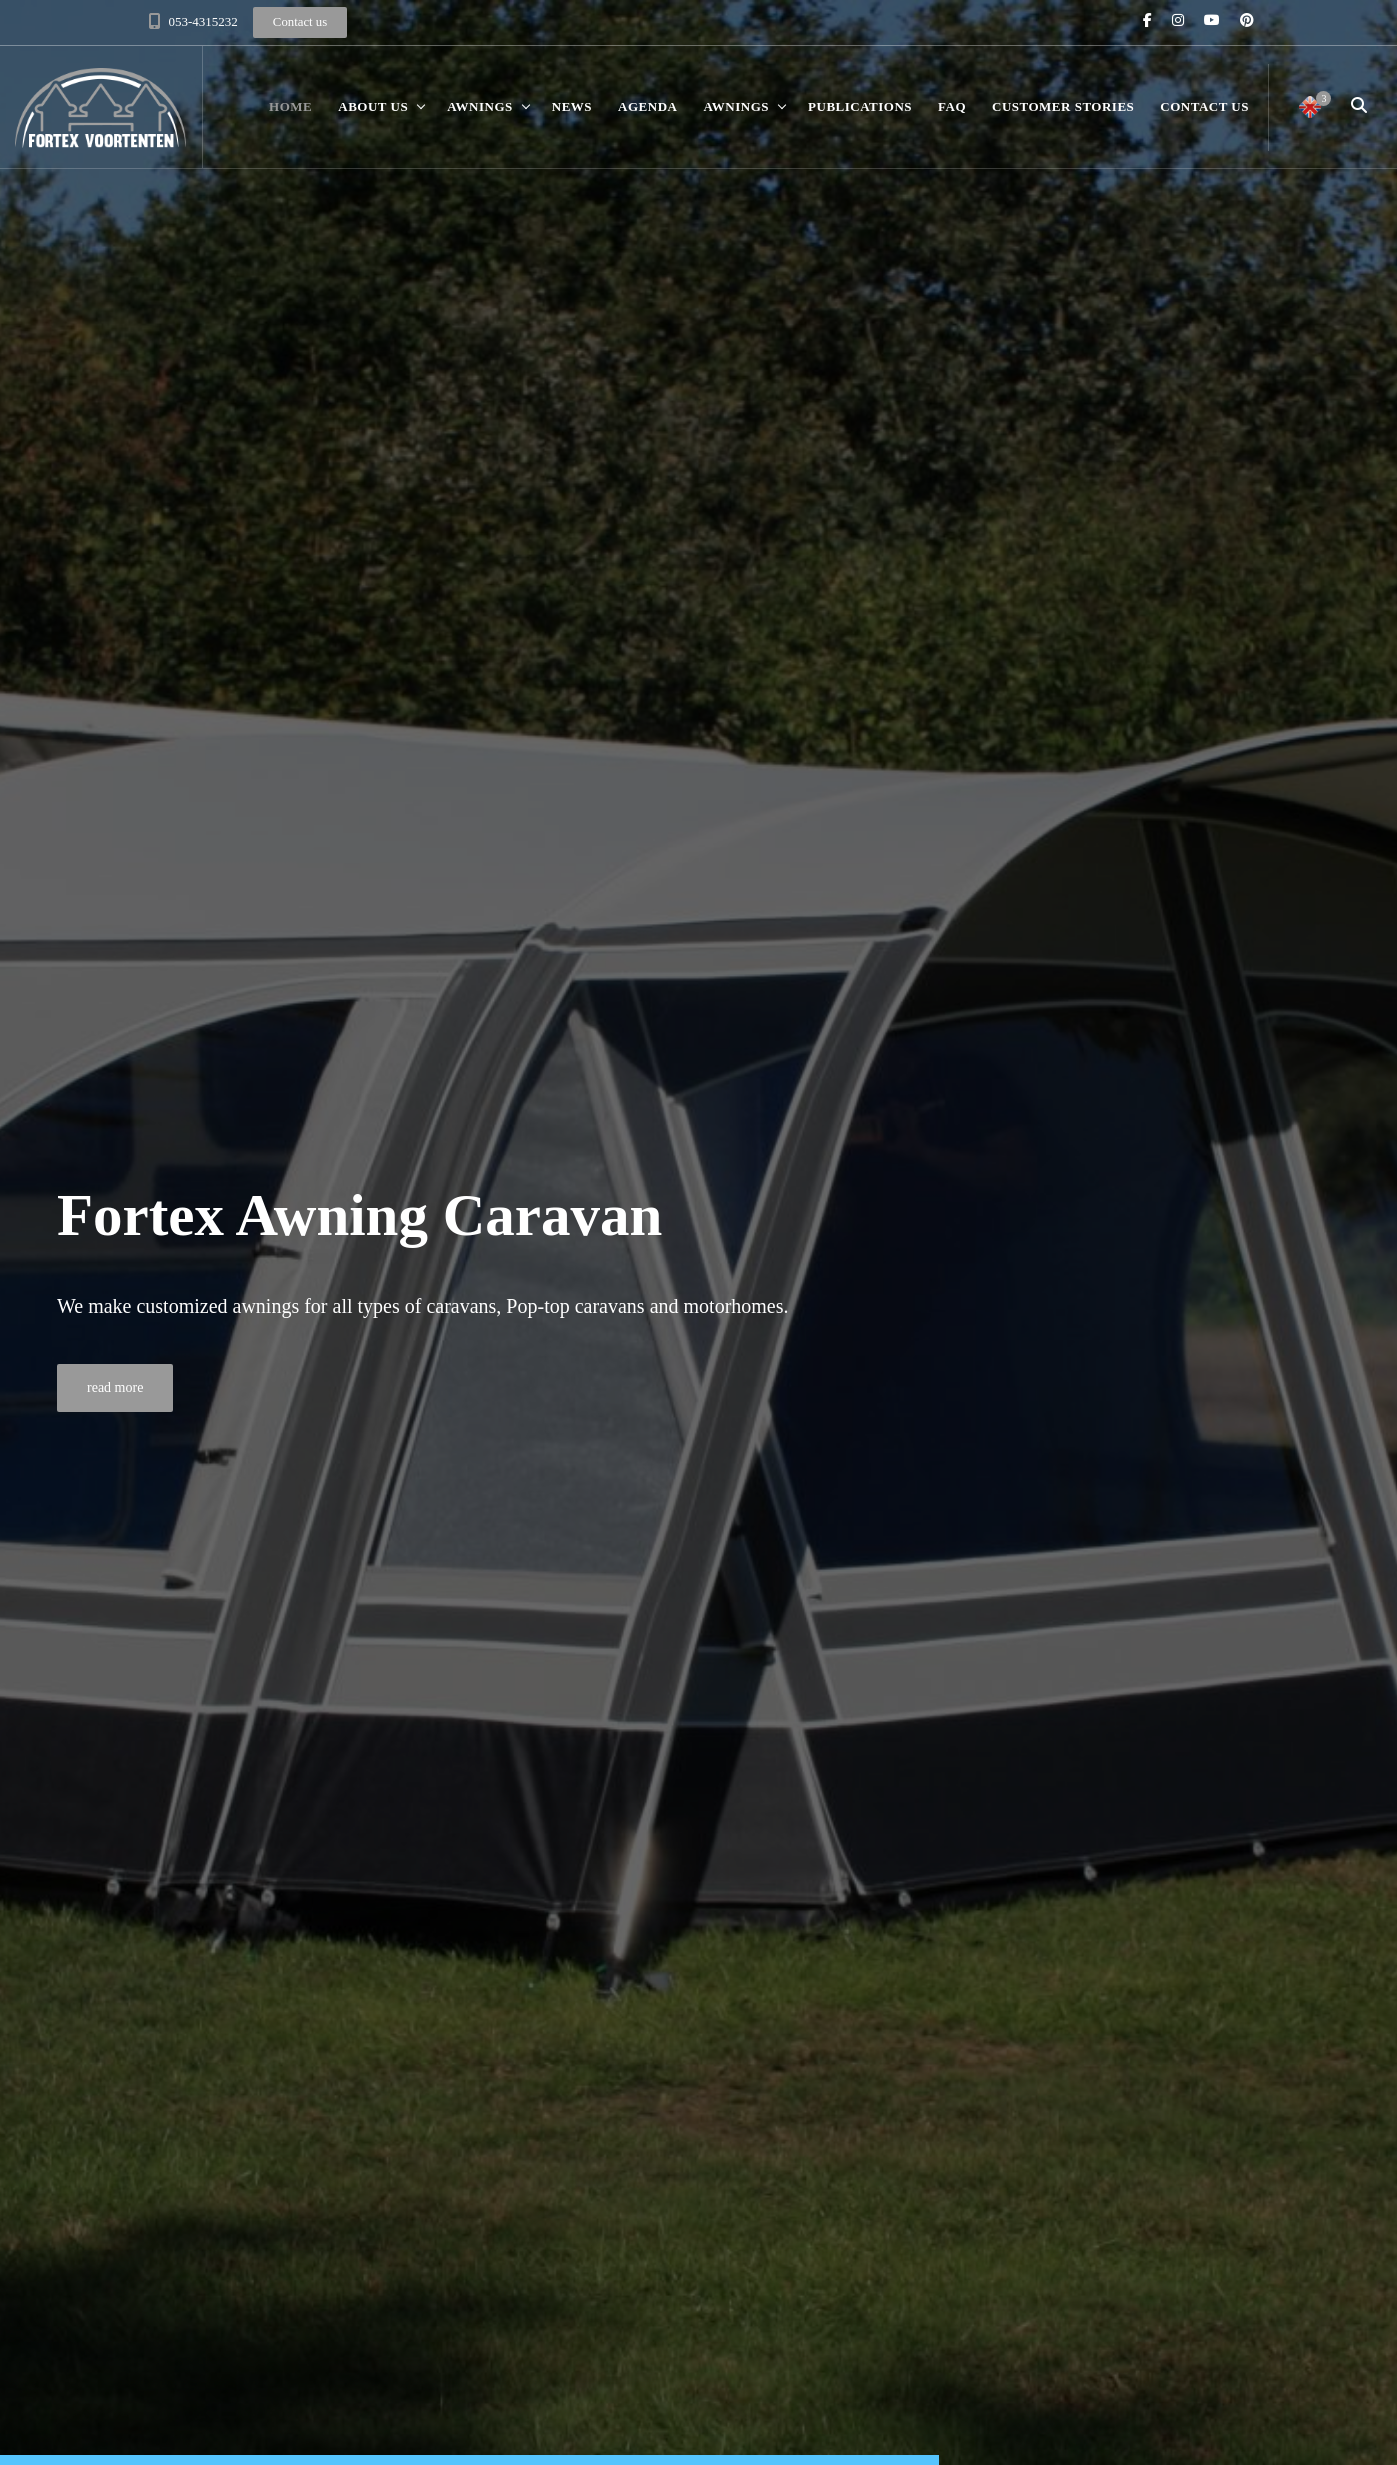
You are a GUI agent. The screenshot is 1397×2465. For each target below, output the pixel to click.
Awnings (480, 106)
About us (373, 106)
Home (290, 106)
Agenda (647, 106)
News (572, 106)
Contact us (1204, 106)
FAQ (952, 106)
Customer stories (1063, 106)
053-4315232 (203, 21)
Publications (860, 106)
